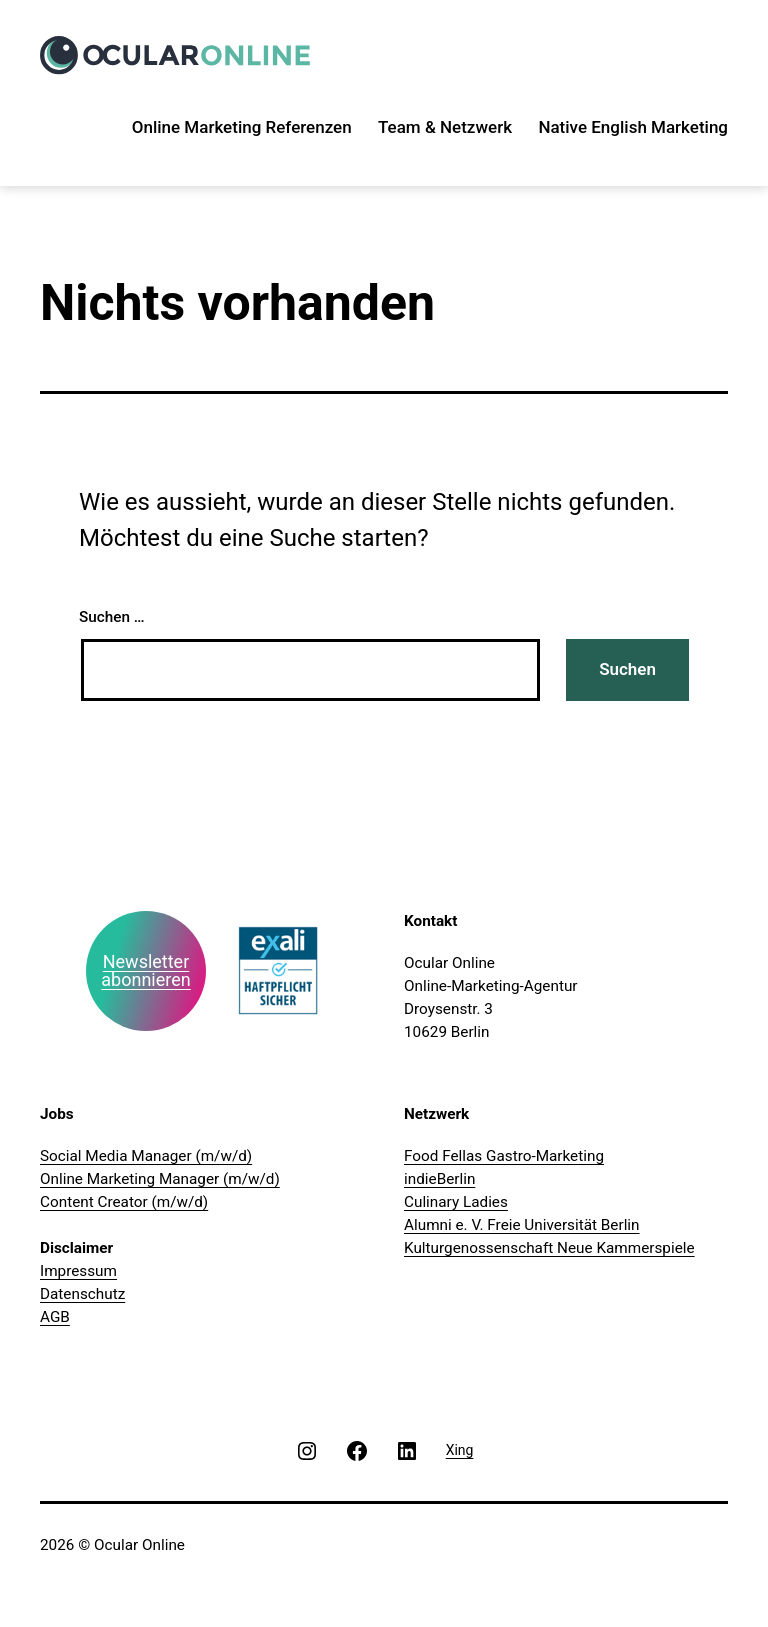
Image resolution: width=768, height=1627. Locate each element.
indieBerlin (439, 1179)
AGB (55, 1317)
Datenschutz (82, 1294)
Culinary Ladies (456, 1202)
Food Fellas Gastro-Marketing (504, 1156)
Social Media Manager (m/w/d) (146, 1156)
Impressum (78, 1271)
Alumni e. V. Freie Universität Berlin (522, 1225)
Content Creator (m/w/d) (124, 1202)
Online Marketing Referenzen (242, 127)
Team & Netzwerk (445, 127)
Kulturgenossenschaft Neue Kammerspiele (549, 1248)
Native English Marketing (633, 127)
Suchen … (112, 617)
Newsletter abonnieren (145, 970)
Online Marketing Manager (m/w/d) (160, 1179)
